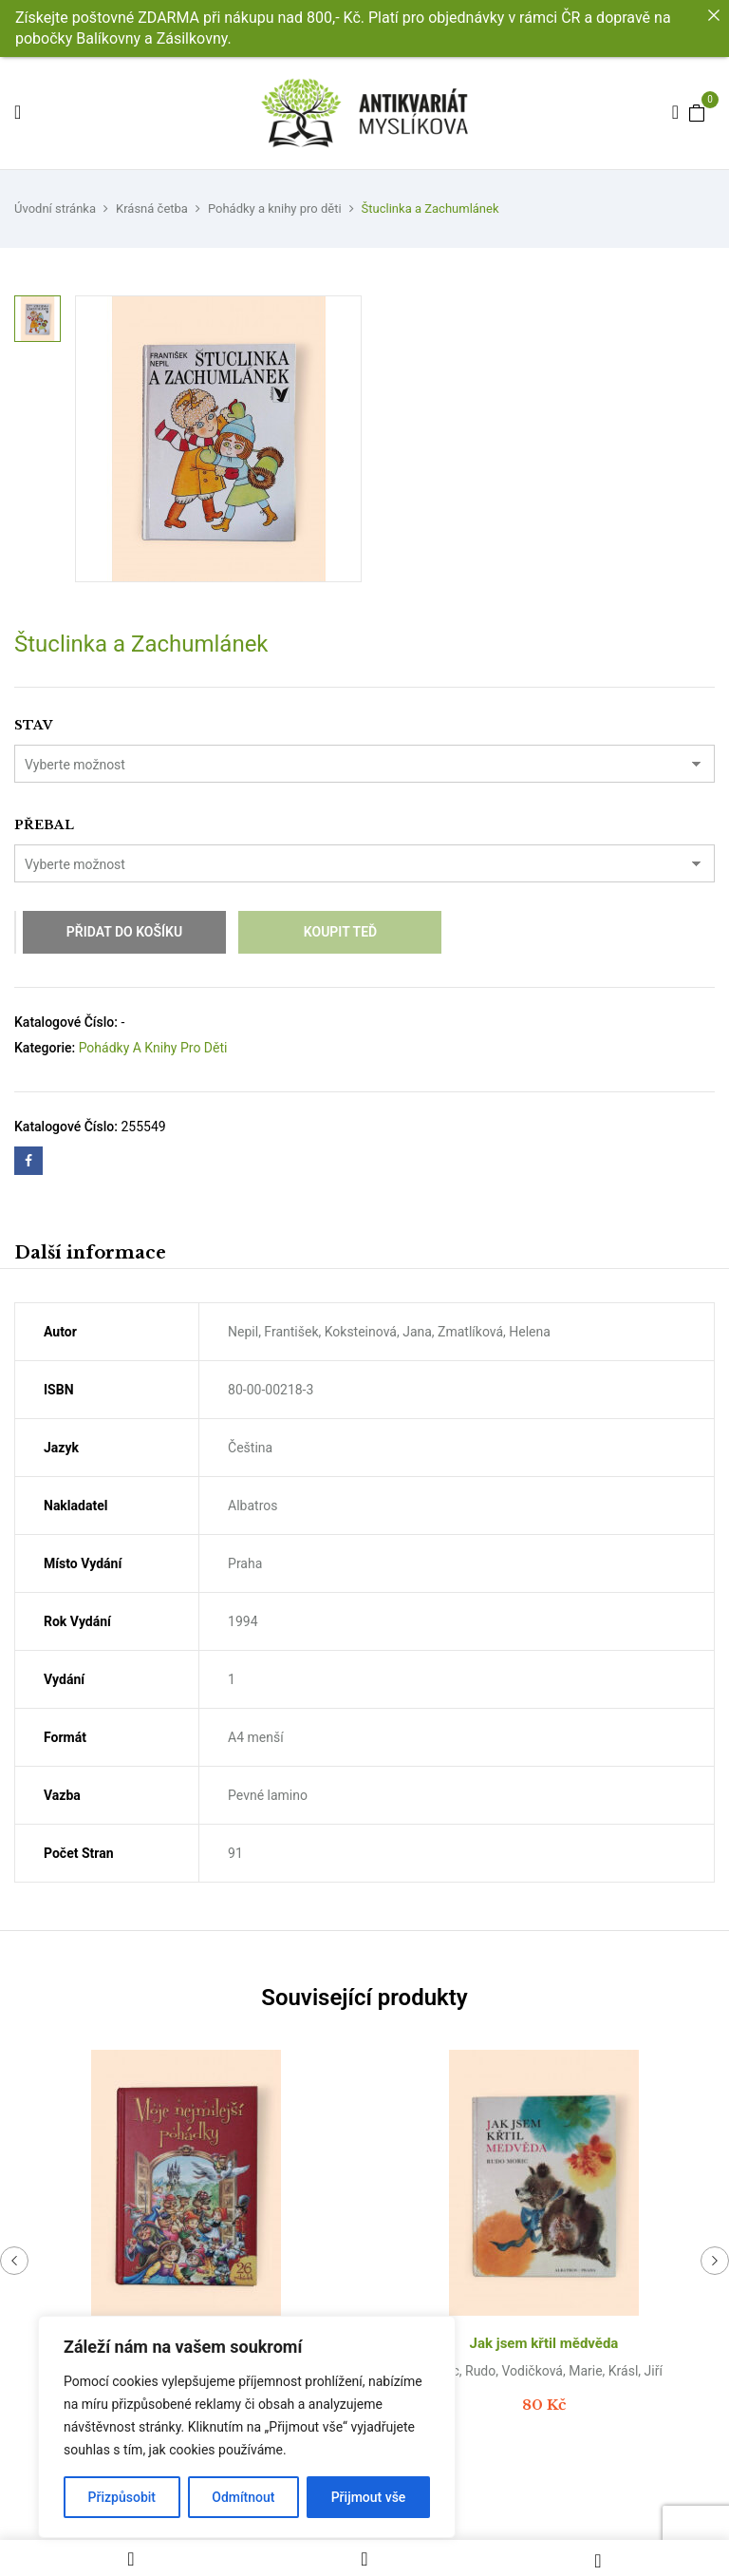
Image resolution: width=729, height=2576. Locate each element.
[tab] (90, 1255)
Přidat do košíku (124, 931)
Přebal (44, 825)
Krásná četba (152, 208)
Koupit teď (340, 931)
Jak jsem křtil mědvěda (544, 2343)
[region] (247, 2427)
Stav (33, 725)
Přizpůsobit (122, 2497)
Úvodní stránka (55, 208)
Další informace (90, 1252)
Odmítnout (243, 2497)
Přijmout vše (368, 2497)
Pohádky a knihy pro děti (275, 208)
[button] (696, 112)
